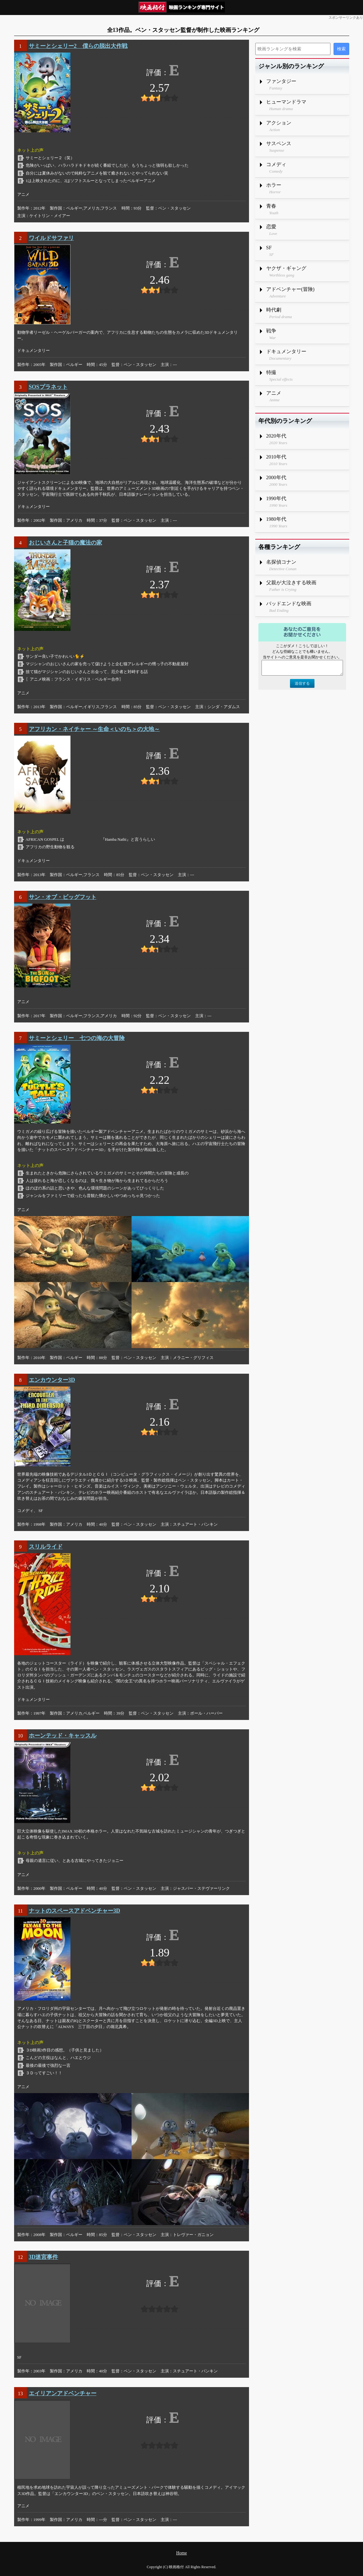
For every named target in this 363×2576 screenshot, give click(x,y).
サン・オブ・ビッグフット (62, 897)
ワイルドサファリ (51, 238)
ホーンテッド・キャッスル (62, 1735)
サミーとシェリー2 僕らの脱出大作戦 (78, 46)
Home (181, 2553)
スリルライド (46, 1547)
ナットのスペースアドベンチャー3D (74, 1911)
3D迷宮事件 (43, 2257)
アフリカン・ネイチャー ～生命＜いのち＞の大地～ (94, 729)
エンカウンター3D (52, 1380)
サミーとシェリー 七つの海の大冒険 (77, 1038)
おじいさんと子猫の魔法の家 (65, 543)
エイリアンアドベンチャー (62, 2393)
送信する (302, 683)
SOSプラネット (48, 387)
